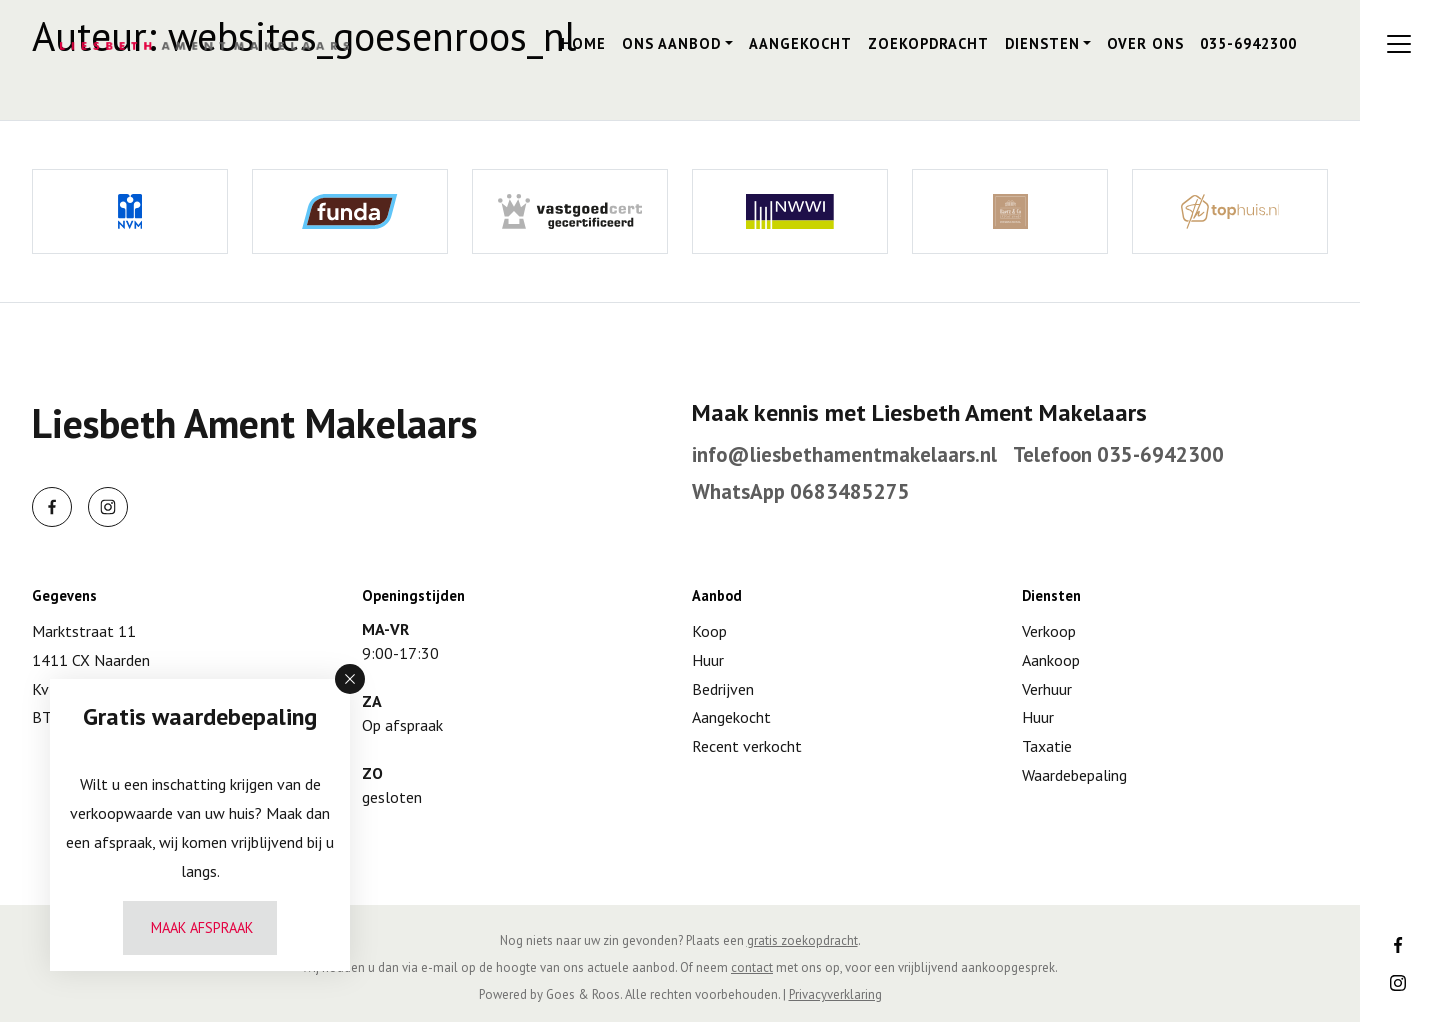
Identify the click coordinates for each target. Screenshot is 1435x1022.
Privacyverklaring (835, 994)
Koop (709, 631)
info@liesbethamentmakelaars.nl (844, 454)
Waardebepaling (1074, 775)
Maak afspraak (202, 927)
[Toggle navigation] (1399, 44)
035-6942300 (1248, 43)
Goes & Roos (583, 994)
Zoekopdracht (928, 43)
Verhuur (1047, 689)
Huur (708, 660)
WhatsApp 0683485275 (801, 491)
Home (583, 43)
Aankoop (1051, 660)
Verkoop (1049, 631)
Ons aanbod (671, 43)
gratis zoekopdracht (802, 940)
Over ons (1145, 43)
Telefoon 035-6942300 (1118, 454)
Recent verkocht (747, 746)
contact (752, 967)
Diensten (1042, 43)
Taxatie (1047, 746)
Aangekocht (800, 43)
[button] (350, 679)
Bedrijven (723, 689)
